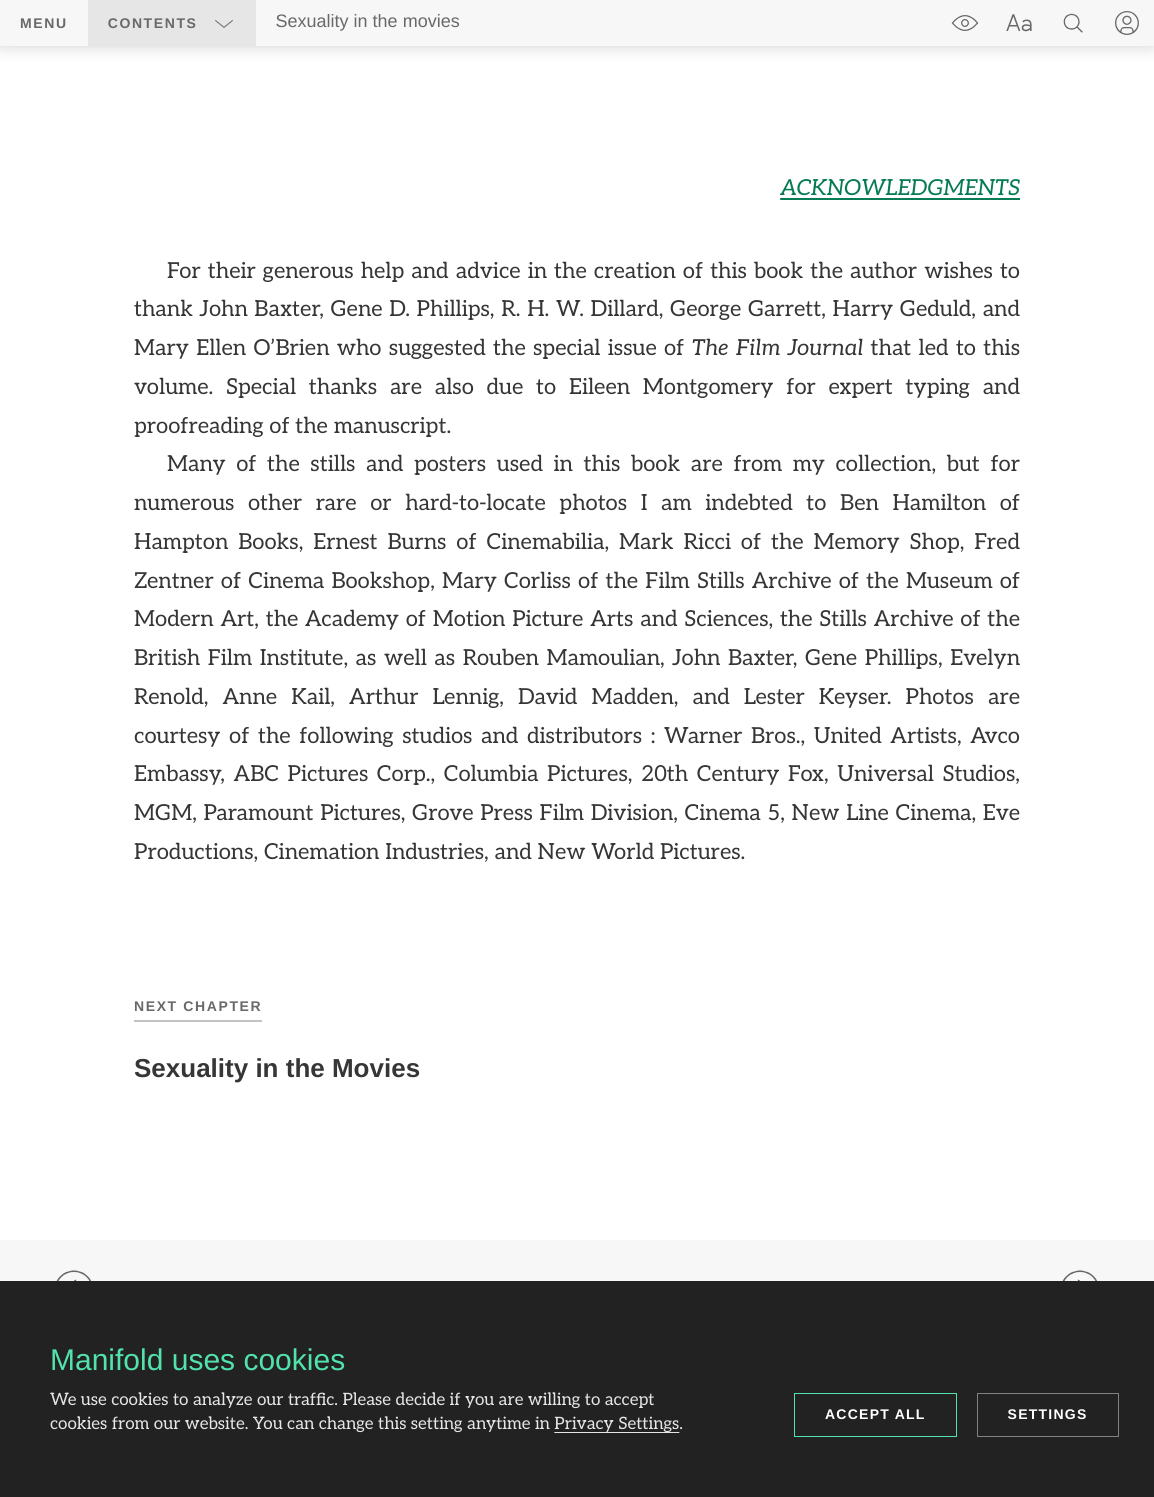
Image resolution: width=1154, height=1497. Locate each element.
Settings (1048, 1414)
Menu (44, 23)
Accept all (875, 1414)
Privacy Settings (616, 1425)
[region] (577, 521)
